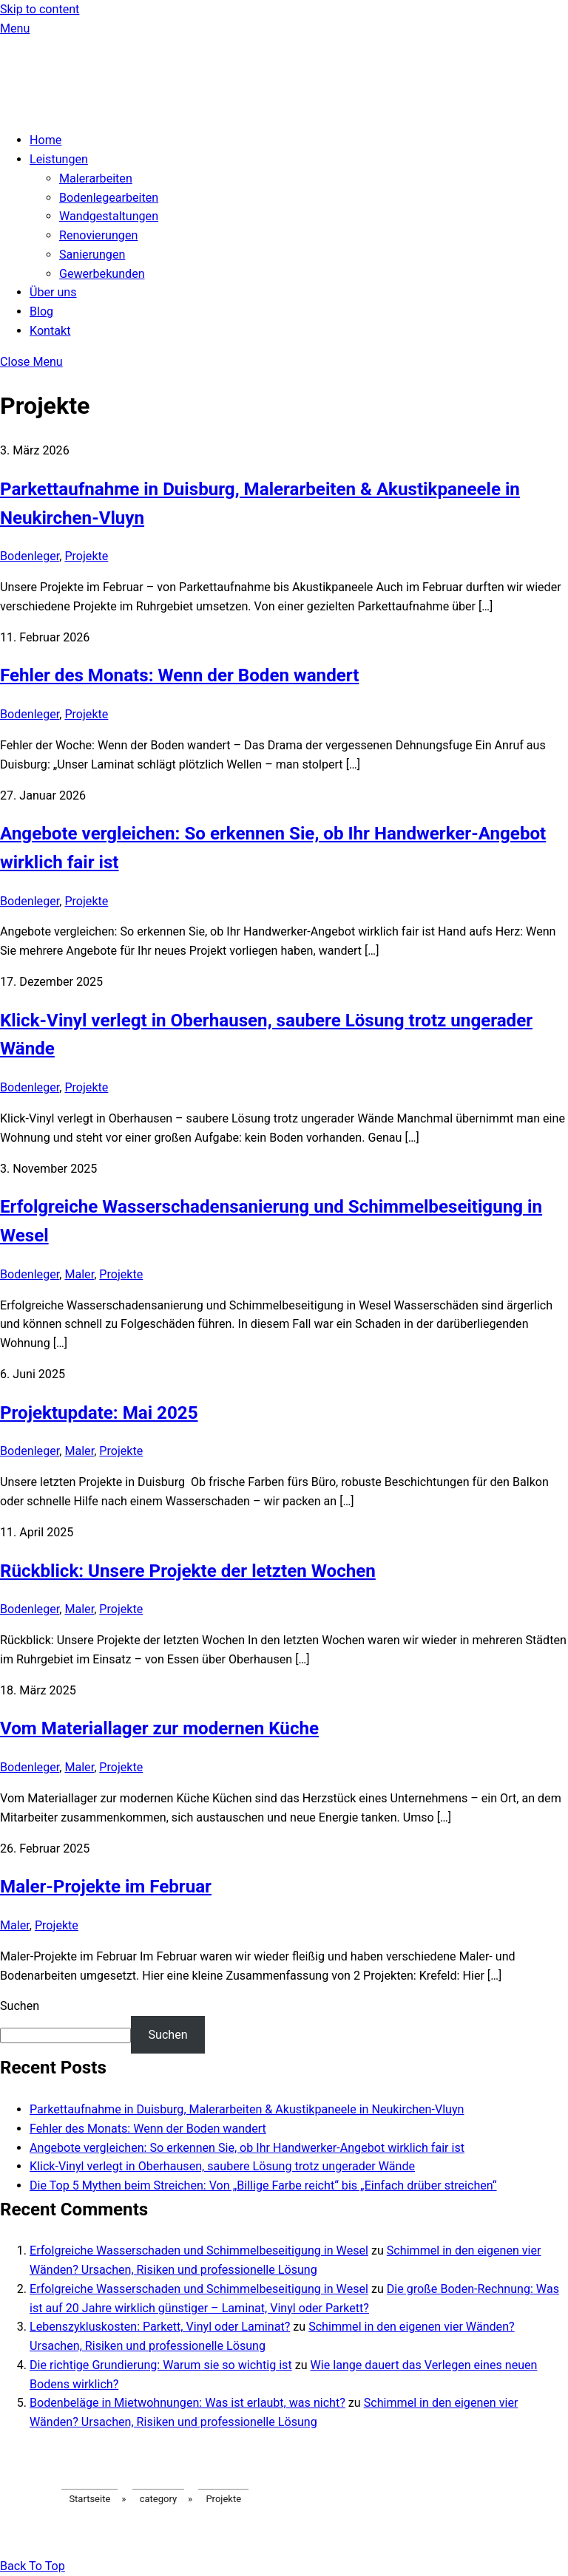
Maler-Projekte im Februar (106, 1886)
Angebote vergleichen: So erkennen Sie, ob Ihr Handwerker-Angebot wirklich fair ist (247, 2148)
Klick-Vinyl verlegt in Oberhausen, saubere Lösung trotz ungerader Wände (222, 2166)
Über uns (53, 292)
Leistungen (59, 159)
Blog (41, 311)
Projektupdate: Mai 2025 (99, 1413)
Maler (79, 1274)
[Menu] (15, 28)
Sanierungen (92, 255)
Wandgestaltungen (108, 216)
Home (45, 140)
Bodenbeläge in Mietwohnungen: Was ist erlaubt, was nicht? (187, 2403)
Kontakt (50, 331)
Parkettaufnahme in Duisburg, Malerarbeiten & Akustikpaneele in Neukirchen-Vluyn (247, 2109)
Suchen (19, 2006)
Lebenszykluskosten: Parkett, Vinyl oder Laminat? (160, 2327)
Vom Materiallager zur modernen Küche (159, 1728)
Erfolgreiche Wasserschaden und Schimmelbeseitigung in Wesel (199, 2250)
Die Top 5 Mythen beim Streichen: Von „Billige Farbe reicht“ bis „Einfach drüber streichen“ (263, 2185)
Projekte (86, 556)
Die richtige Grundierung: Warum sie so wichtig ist (161, 2365)
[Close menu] (31, 362)
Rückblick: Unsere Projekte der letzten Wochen (188, 1571)
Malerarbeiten (95, 178)
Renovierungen (98, 235)
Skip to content (39, 9)
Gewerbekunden (102, 274)
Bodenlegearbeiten (108, 198)
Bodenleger (29, 556)
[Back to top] (32, 2566)
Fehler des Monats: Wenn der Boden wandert (179, 675)
